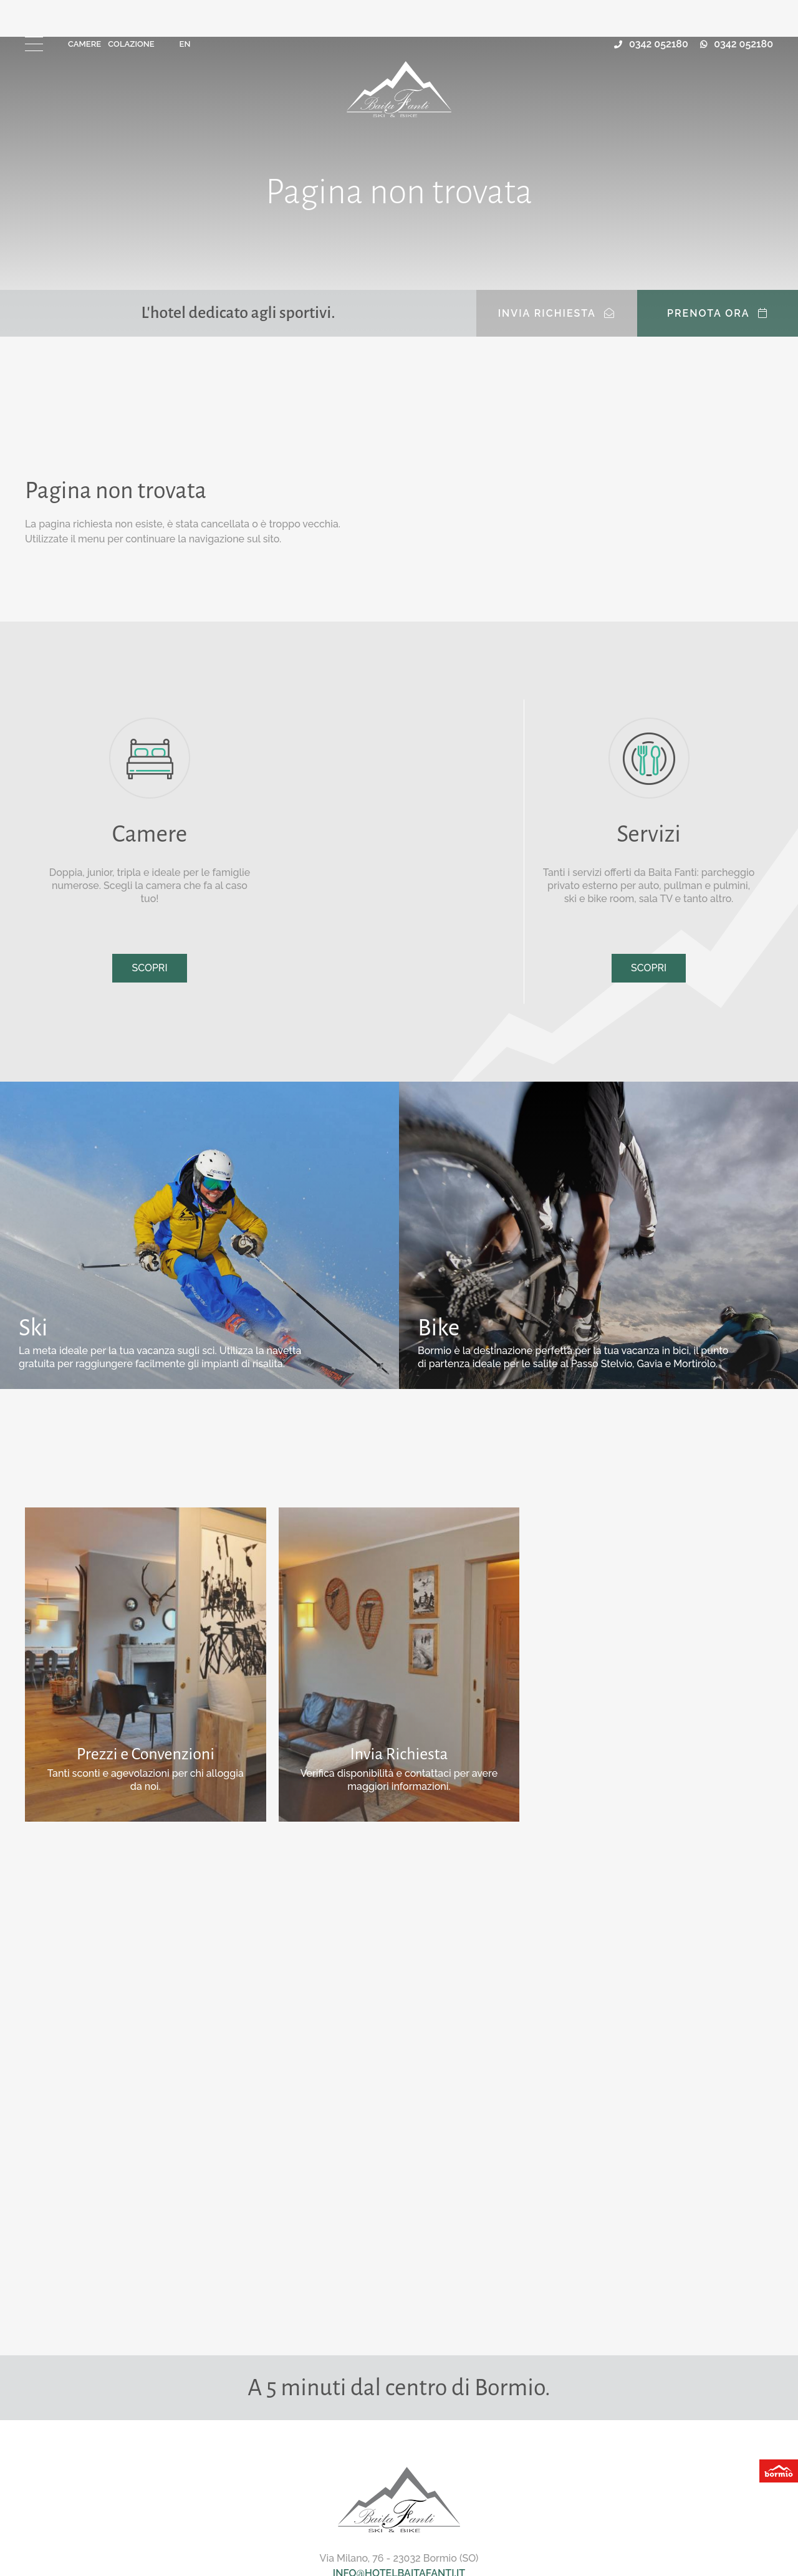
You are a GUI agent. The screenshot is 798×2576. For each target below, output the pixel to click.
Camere (84, 44)
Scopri (149, 968)
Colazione (131, 44)
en (185, 44)
